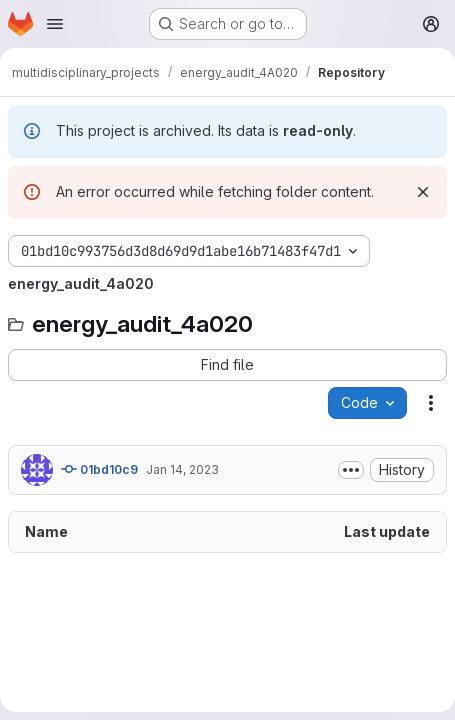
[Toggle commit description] (351, 470)
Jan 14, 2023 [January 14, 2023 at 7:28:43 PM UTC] (182, 469)
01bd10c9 (99, 469)
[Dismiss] (423, 192)
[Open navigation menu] (55, 24)
